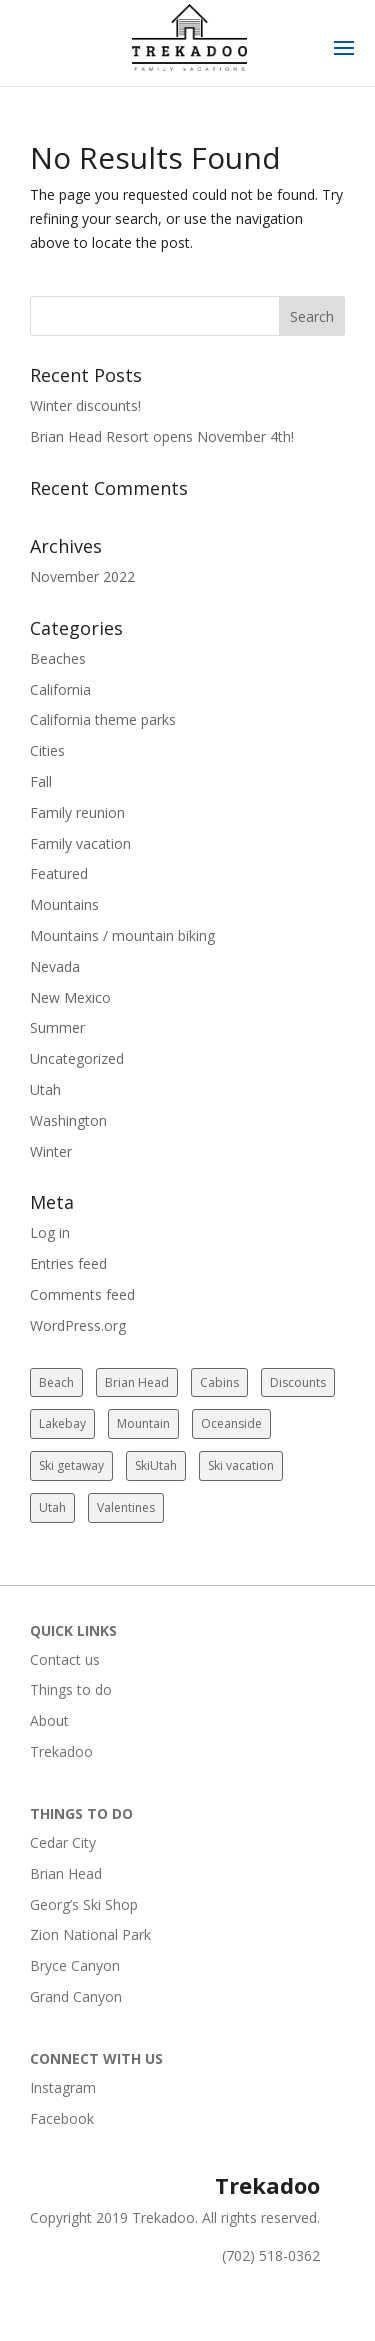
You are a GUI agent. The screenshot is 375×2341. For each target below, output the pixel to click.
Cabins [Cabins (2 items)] (219, 1382)
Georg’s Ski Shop (84, 1904)
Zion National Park (90, 1934)
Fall (41, 781)
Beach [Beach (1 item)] (56, 1382)
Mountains (64, 904)
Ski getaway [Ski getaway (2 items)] (71, 1465)
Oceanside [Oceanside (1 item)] (231, 1423)
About (49, 1720)
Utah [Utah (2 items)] (52, 1507)
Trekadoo (61, 1751)
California (60, 689)
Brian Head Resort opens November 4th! (162, 436)
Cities (47, 750)
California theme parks (103, 719)
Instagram (63, 2087)
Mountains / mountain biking (122, 935)
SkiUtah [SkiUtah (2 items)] (156, 1465)
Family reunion (77, 812)
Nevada (55, 966)
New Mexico (70, 997)
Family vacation (80, 843)
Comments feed (82, 1294)
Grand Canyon (76, 1996)
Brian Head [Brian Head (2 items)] (137, 1382)
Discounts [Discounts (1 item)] (298, 1382)
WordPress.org (78, 1325)
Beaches (58, 658)
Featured (59, 873)
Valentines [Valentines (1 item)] (126, 1507)
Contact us (65, 1659)
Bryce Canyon (75, 1965)
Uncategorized (77, 1058)
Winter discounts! (85, 405)
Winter (51, 1151)
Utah (45, 1089)
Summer (57, 1027)
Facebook (62, 2118)
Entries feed (68, 1263)
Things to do (71, 1689)
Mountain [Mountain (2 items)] (143, 1423)
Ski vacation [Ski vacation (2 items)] (241, 1465)
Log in (50, 1232)
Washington (68, 1120)
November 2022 (82, 576)
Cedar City (63, 1842)
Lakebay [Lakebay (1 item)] (62, 1423)
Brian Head (66, 1873)
